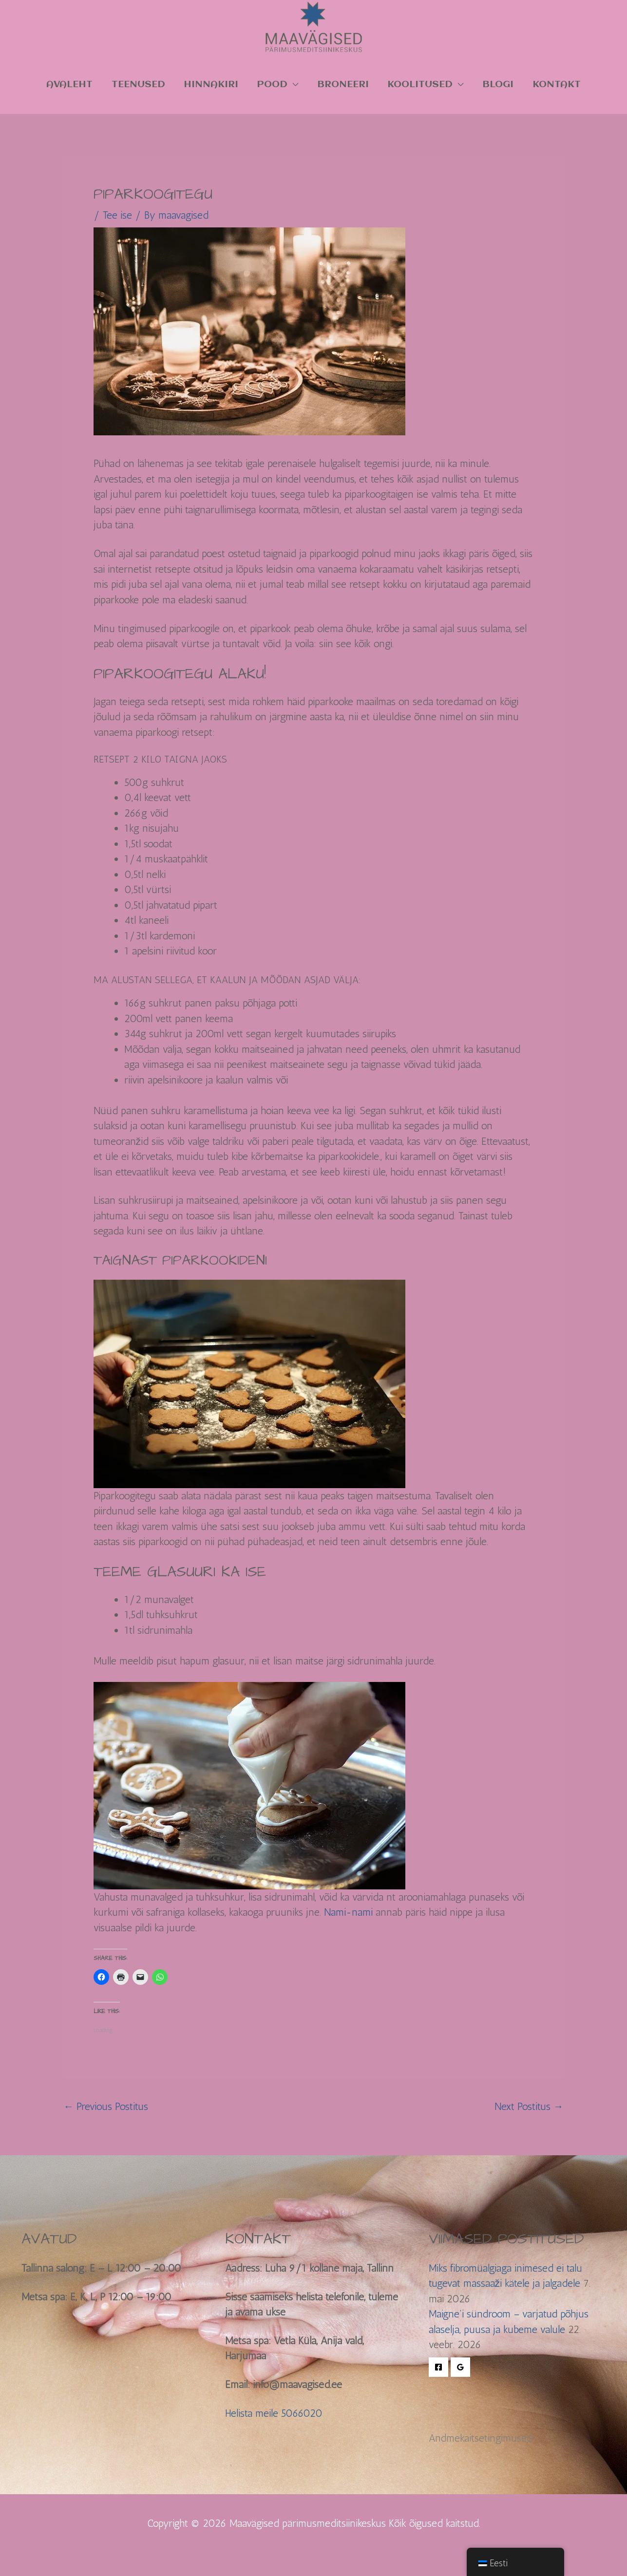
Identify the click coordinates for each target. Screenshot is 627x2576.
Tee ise (117, 215)
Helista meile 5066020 (274, 2413)
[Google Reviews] (460, 2367)
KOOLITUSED (420, 84)
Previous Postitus (106, 2106)
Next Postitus (529, 2106)
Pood (272, 84)
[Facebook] (438, 2367)
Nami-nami (348, 1912)
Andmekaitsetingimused (480, 2438)
